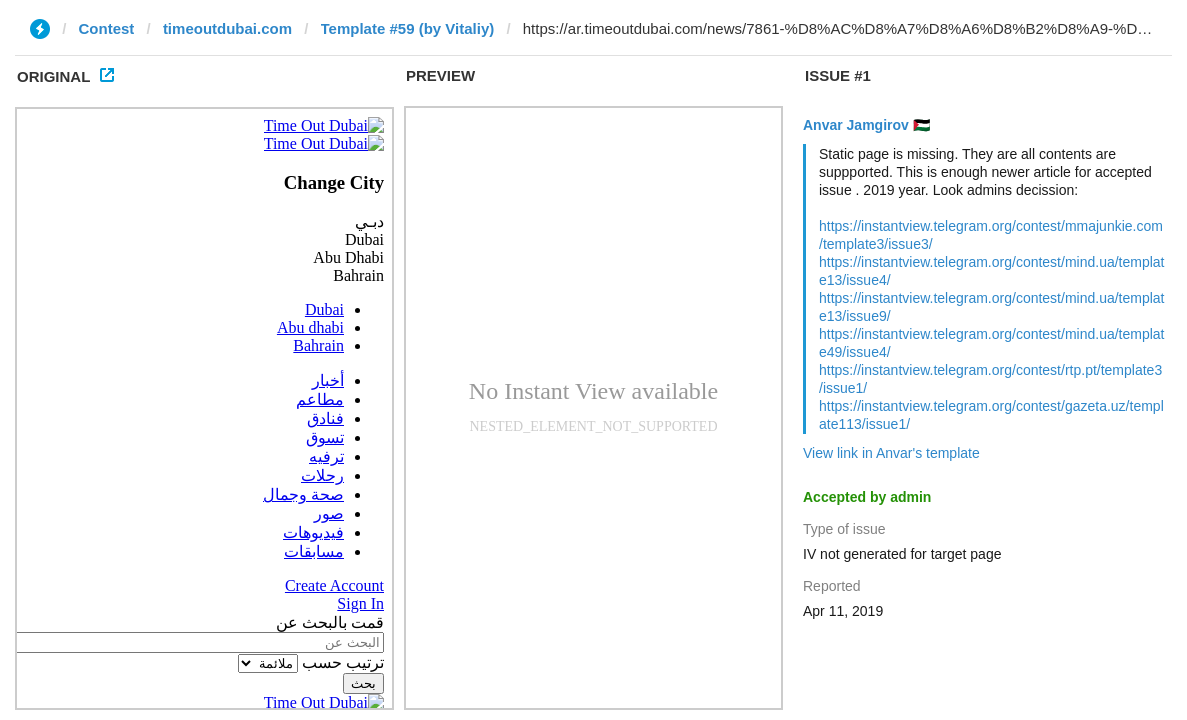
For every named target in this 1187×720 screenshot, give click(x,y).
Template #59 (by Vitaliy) (408, 28)
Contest (107, 28)
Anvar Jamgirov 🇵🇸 (866, 125)
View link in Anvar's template (891, 453)
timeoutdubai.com (227, 28)
